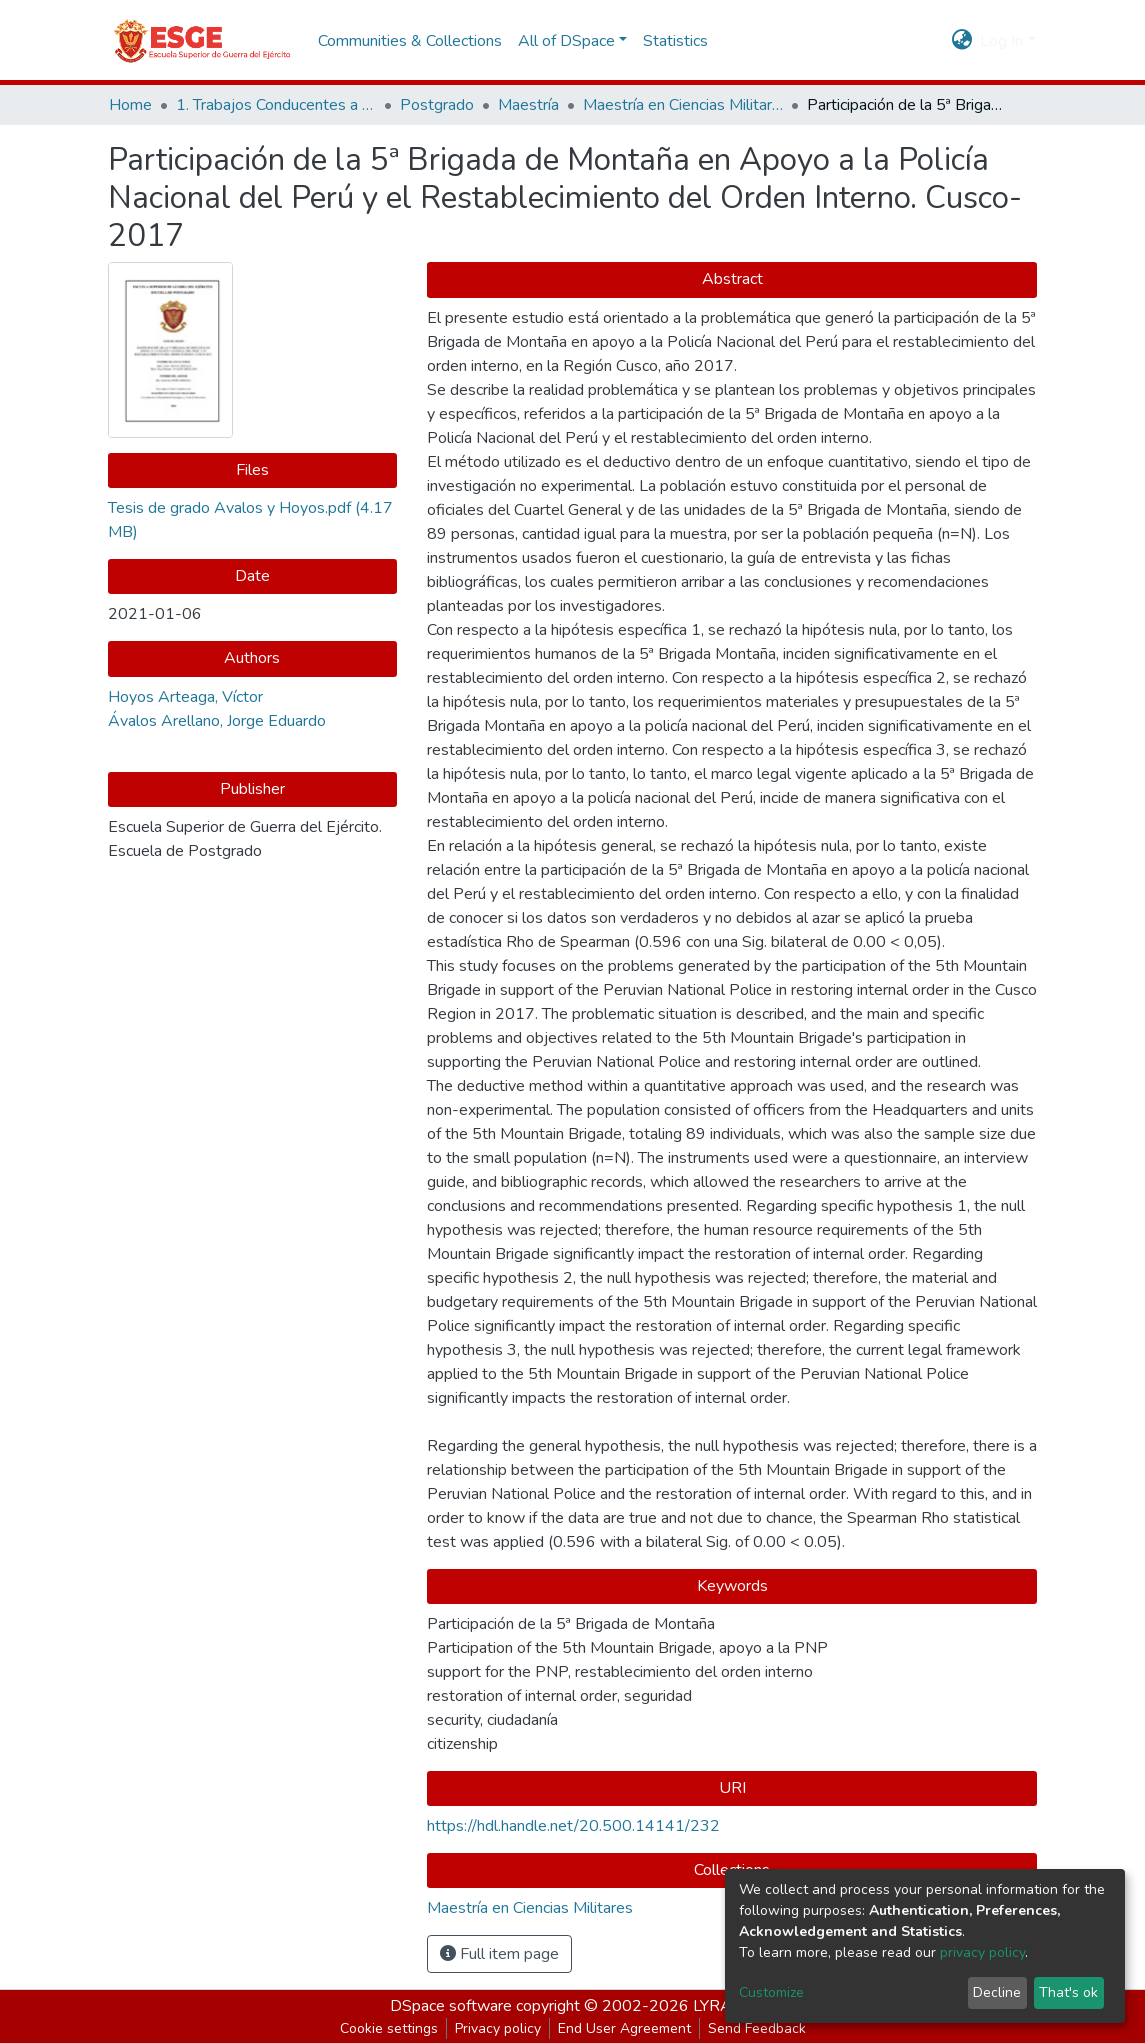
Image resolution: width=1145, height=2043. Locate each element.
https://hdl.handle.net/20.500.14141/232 (573, 1826)
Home (130, 105)
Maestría (528, 105)
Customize (771, 1992)
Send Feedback (757, 2028)
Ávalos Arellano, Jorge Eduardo (217, 721)
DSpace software (451, 2006)
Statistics (675, 41)
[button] (961, 41)
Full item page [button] (499, 1954)
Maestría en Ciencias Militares (683, 105)
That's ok (1068, 1992)
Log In (1001, 41)
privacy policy (982, 1952)
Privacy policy (498, 2028)
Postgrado (437, 105)
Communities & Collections (410, 41)
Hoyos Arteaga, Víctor (185, 697)
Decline (997, 1992)
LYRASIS (724, 2006)
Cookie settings (389, 2028)
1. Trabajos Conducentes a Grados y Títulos (276, 105)
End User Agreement (624, 2028)
